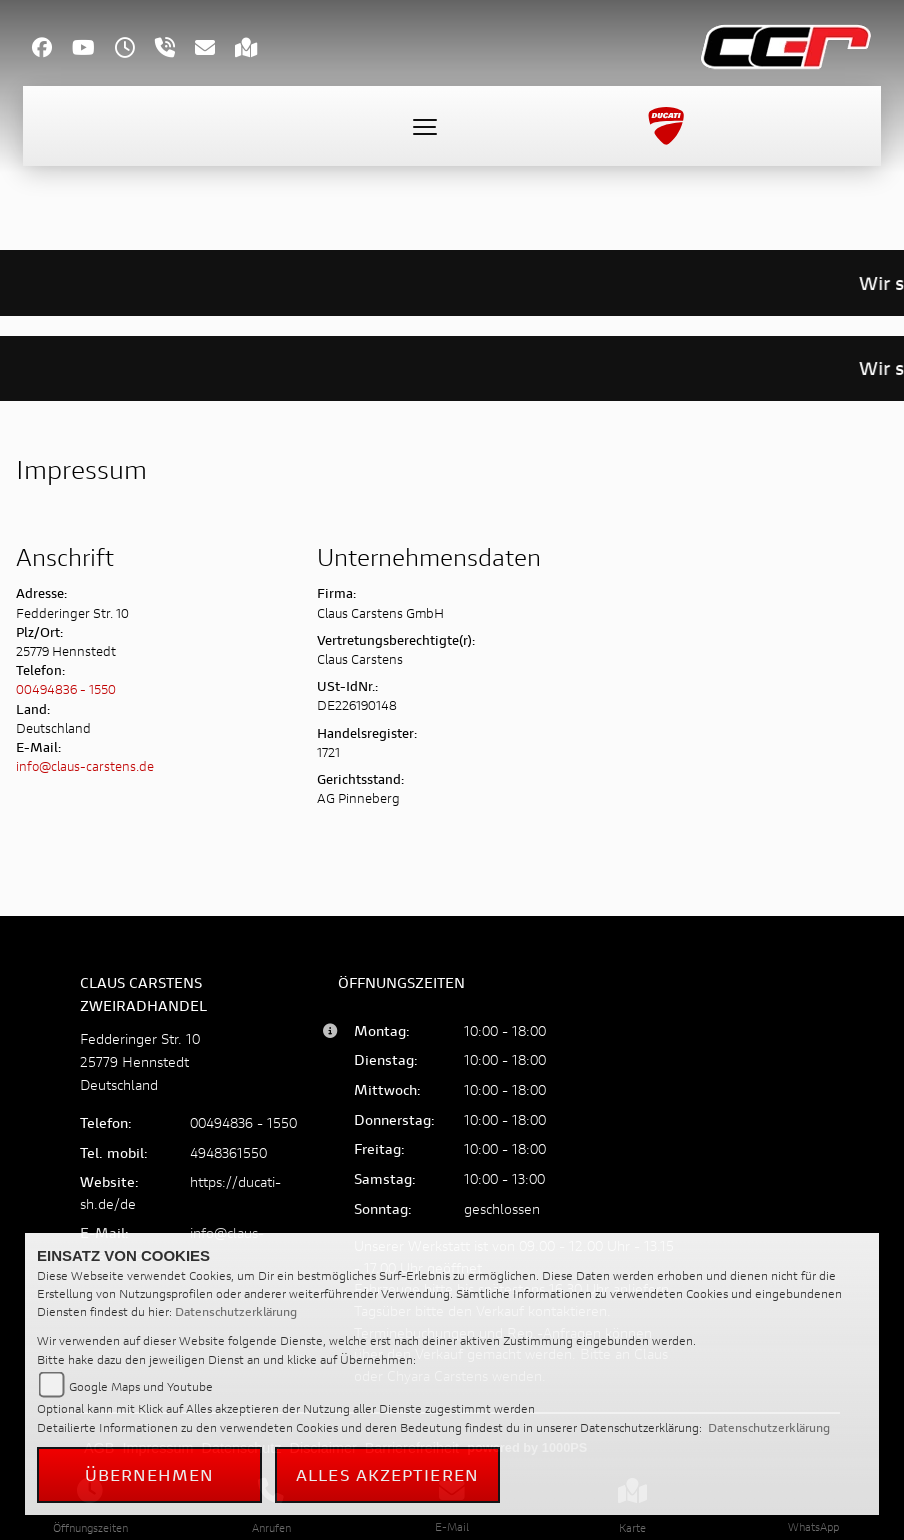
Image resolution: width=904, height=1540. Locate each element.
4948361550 (228, 1152)
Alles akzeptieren (387, 1474)
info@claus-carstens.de (85, 766)
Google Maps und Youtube (141, 1386)
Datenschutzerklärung (236, 1311)
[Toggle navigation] (425, 126)
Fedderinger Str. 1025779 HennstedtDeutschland (140, 1061)
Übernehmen (150, 1474)
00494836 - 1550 (66, 689)
